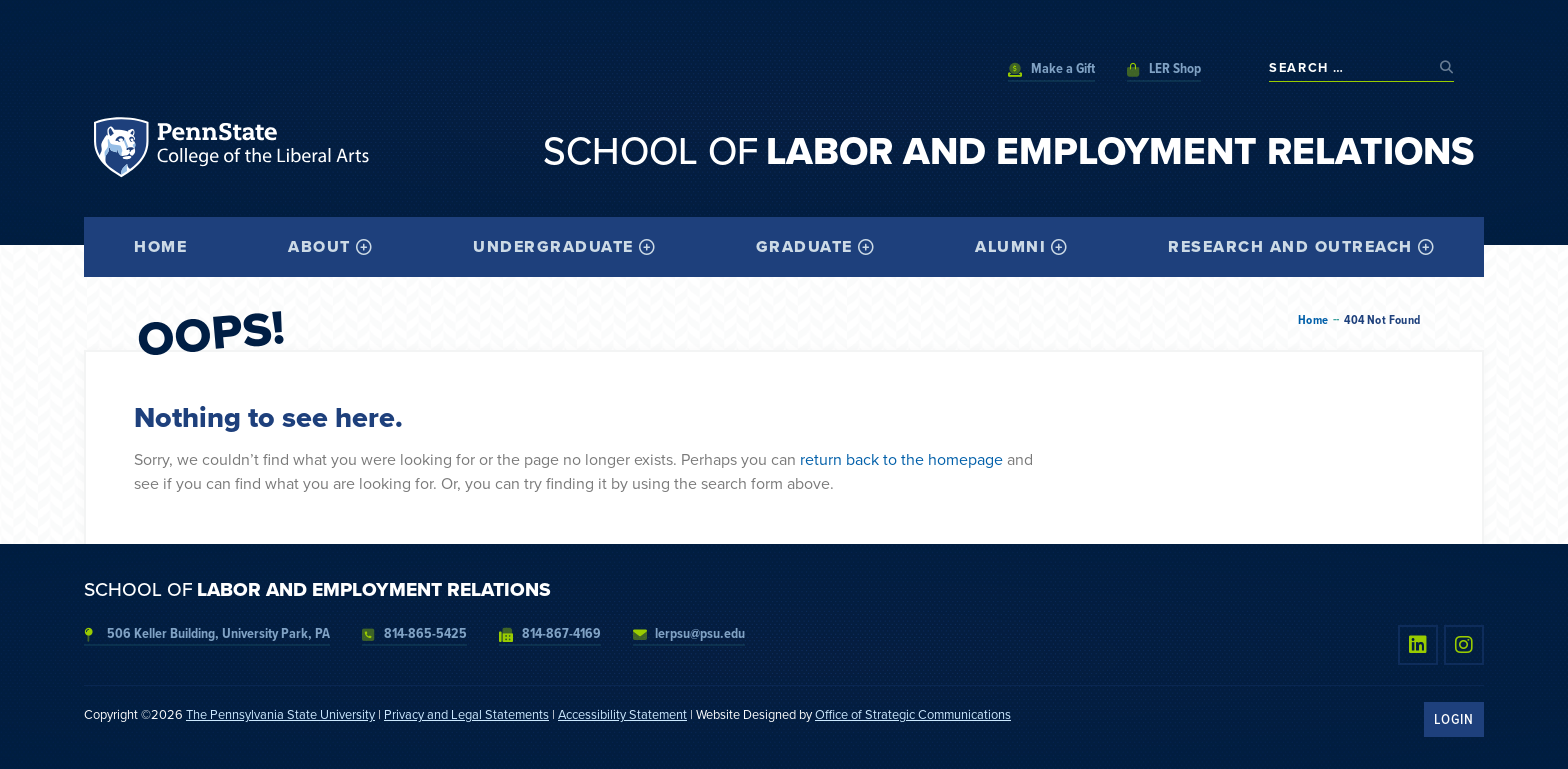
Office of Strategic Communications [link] (913, 714)
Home (1313, 320)
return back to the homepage (901, 459)
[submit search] (1447, 67)
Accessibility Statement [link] (622, 714)
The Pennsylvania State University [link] (280, 714)
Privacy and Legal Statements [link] (466, 714)
